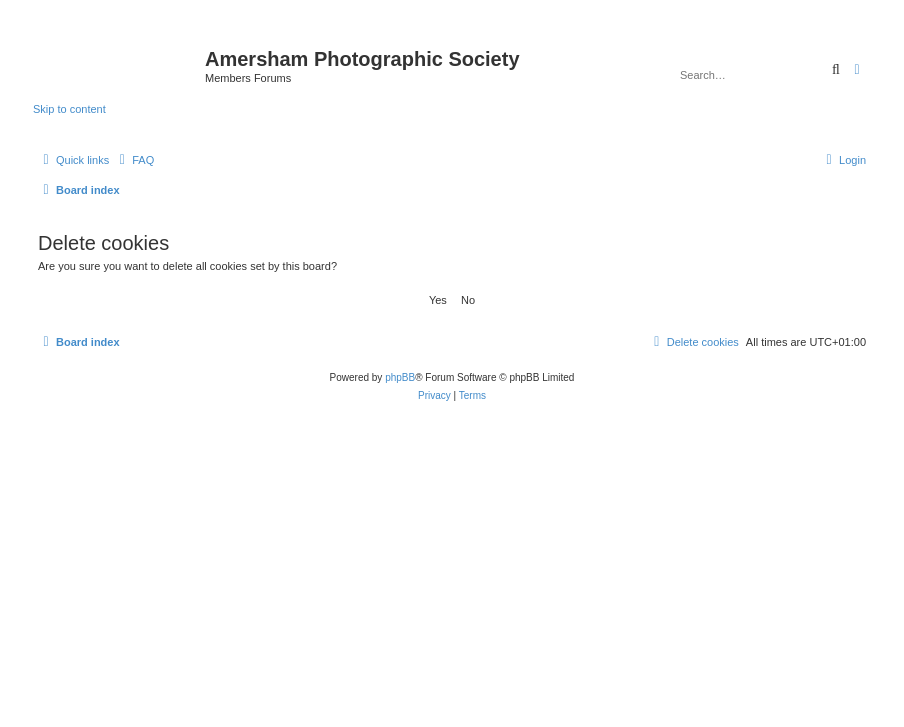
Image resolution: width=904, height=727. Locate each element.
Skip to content (69, 109)
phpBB (400, 377)
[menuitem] (134, 160)
